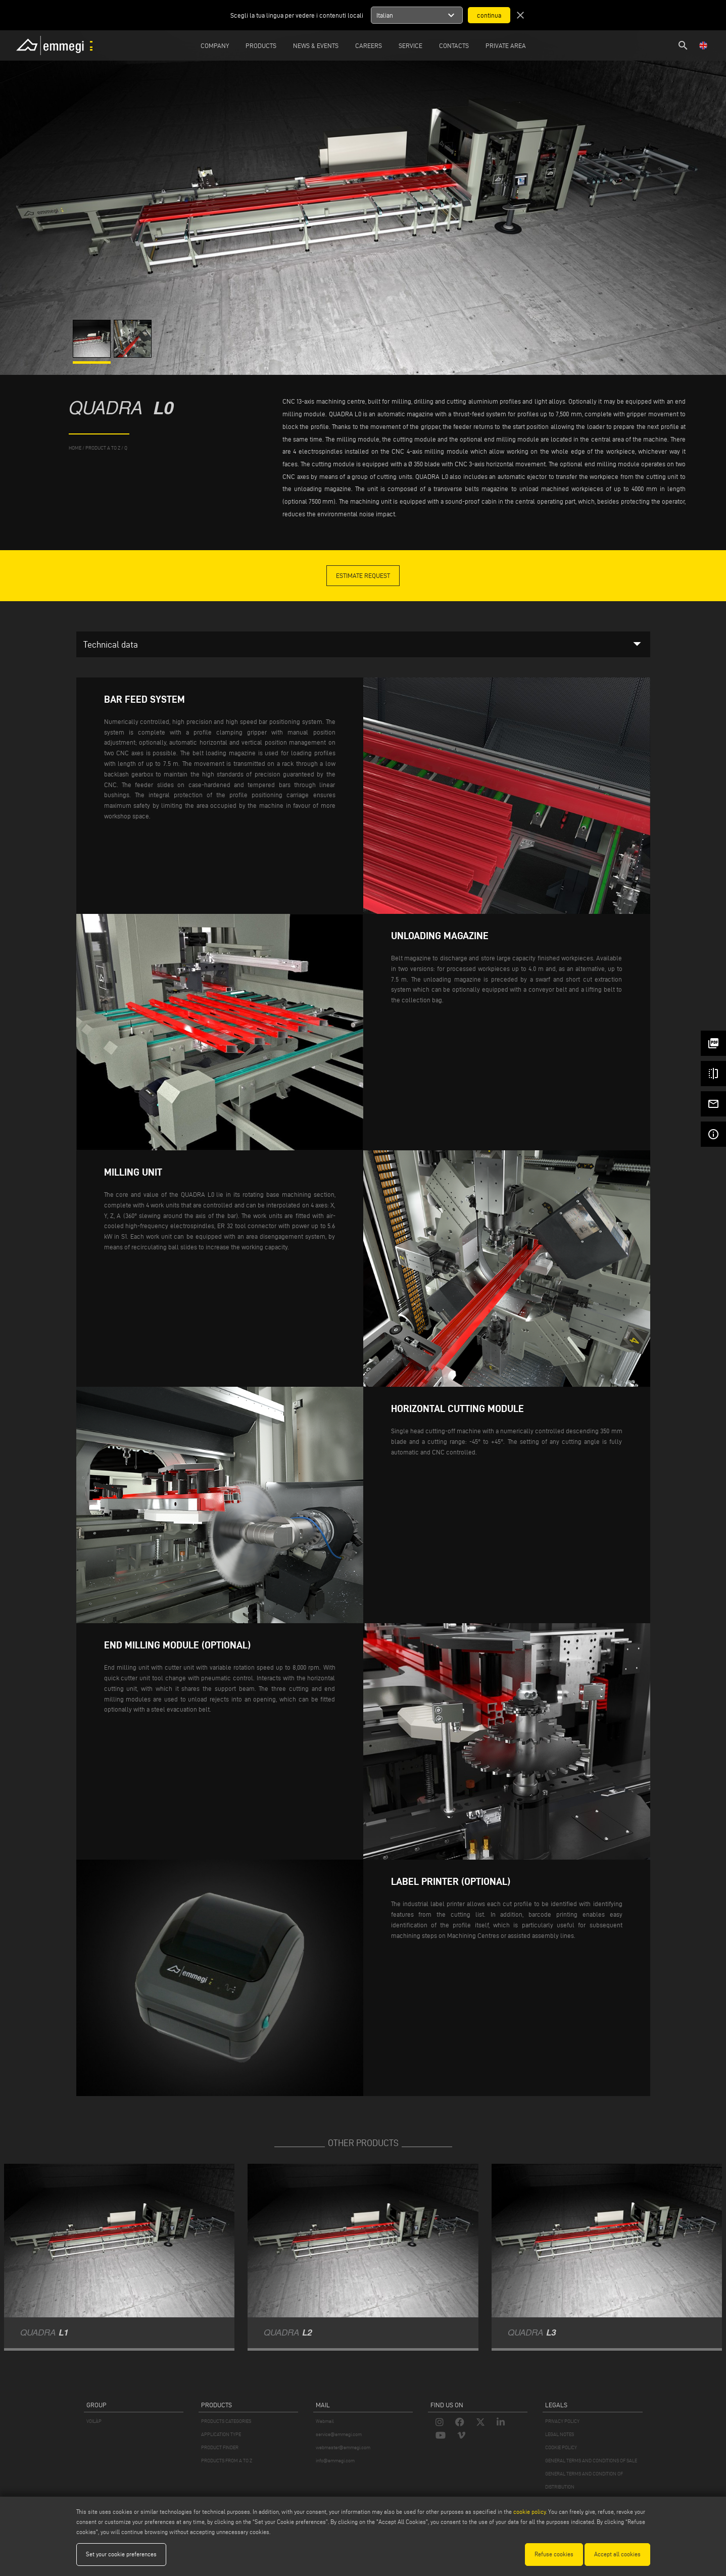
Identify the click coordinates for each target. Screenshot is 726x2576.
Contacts (454, 45)
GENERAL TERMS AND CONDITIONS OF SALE (591, 2460)
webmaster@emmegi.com (343, 2447)
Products (261, 45)
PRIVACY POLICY (562, 2421)
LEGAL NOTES (559, 2434)
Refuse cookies (554, 2554)
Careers (368, 45)
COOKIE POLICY (561, 2447)
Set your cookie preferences (121, 2554)
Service (410, 45)
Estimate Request (363, 575)
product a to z (102, 448)
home (75, 448)
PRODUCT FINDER (219, 2447)
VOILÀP (94, 2421)
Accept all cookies (617, 2554)
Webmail (325, 2421)
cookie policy (529, 2511)
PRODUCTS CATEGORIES (226, 2421)
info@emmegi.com (335, 2460)
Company (215, 45)
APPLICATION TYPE (221, 2434)
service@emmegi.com (339, 2434)
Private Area (506, 45)
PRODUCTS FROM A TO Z (226, 2460)
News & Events (315, 45)
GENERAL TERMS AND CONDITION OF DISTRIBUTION (584, 2480)
